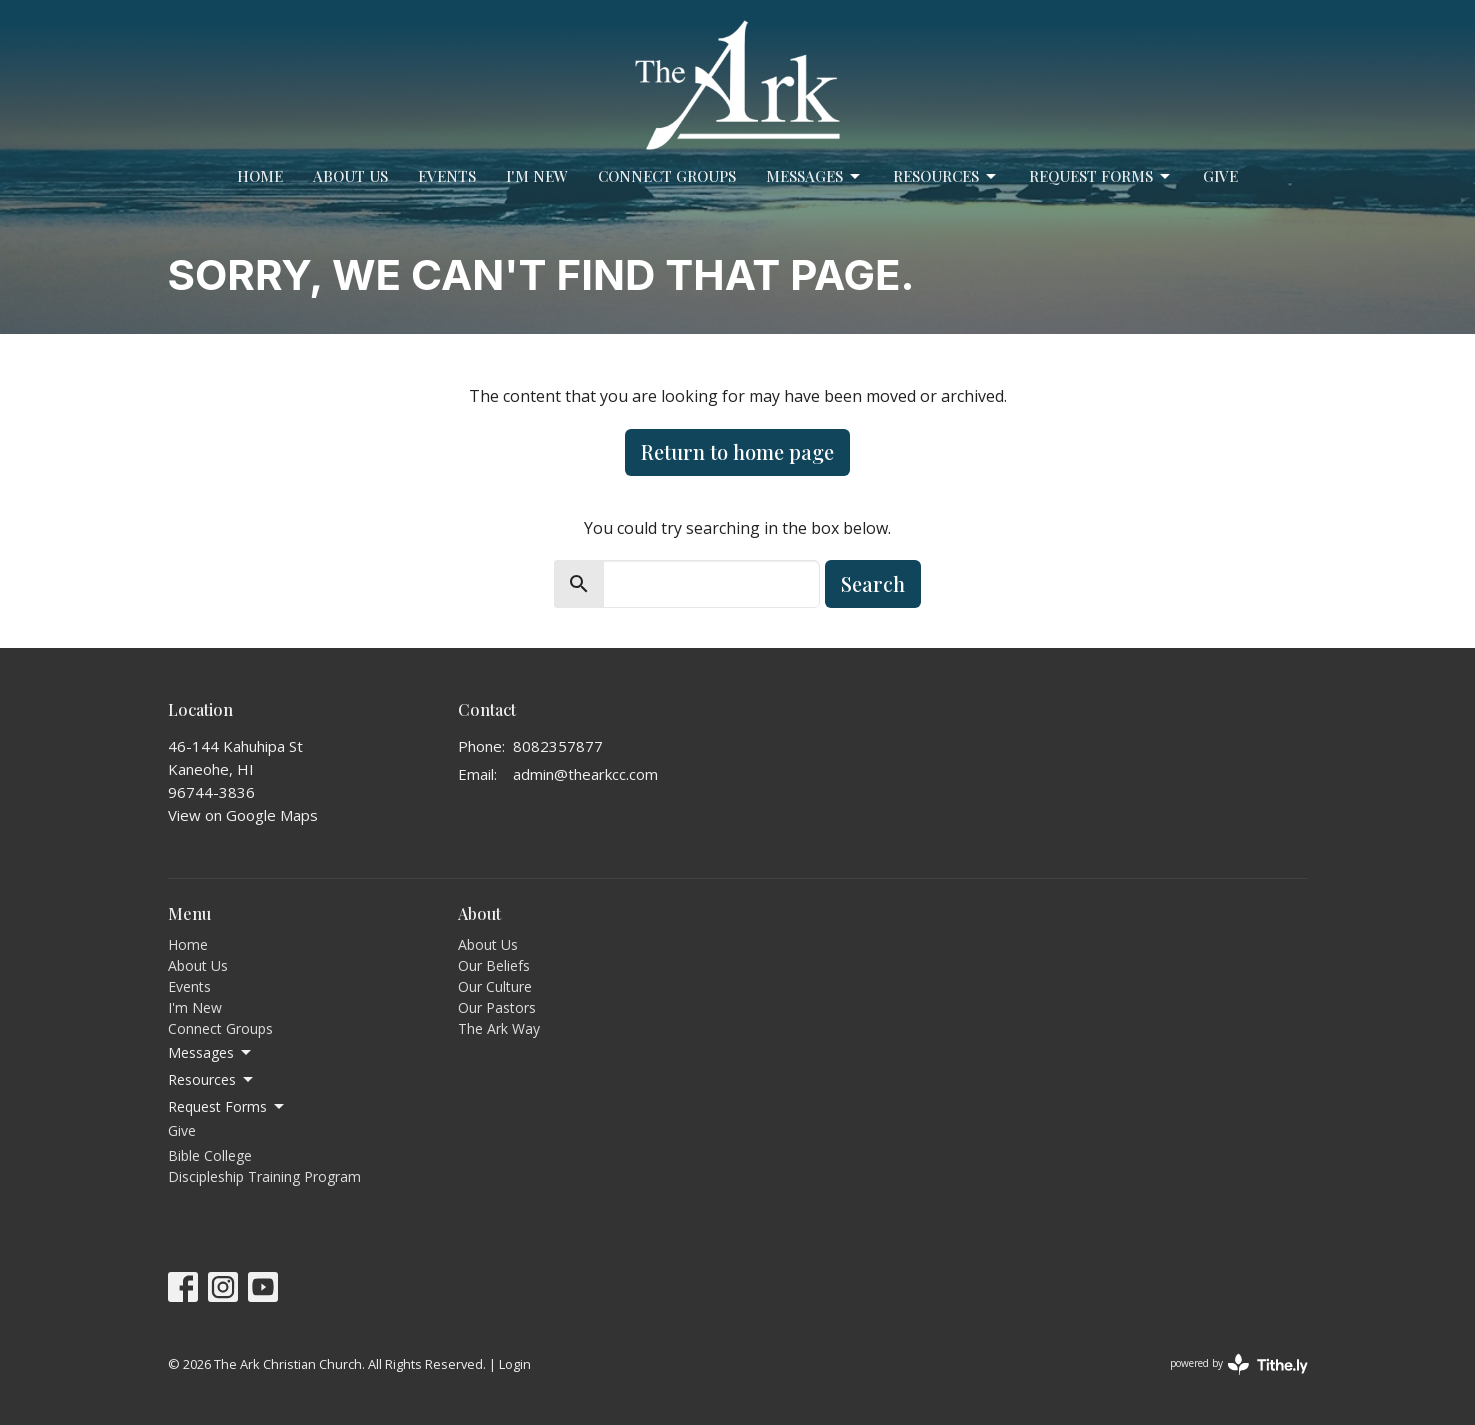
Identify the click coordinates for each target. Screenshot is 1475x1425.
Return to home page (737, 451)
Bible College (210, 1155)
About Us (350, 176)
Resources (946, 176)
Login (515, 1364)
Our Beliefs (494, 965)
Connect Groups (667, 176)
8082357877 (558, 746)
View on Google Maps (243, 815)
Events (447, 176)
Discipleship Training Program (264, 1176)
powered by (1239, 1364)
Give (1220, 176)
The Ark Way (499, 1028)
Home (260, 176)
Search (873, 583)
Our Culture (495, 986)
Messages (814, 176)
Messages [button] (211, 1053)
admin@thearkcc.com (585, 774)
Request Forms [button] (227, 1107)
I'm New (537, 176)
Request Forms (1101, 176)
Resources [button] (212, 1080)
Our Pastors (497, 1007)
